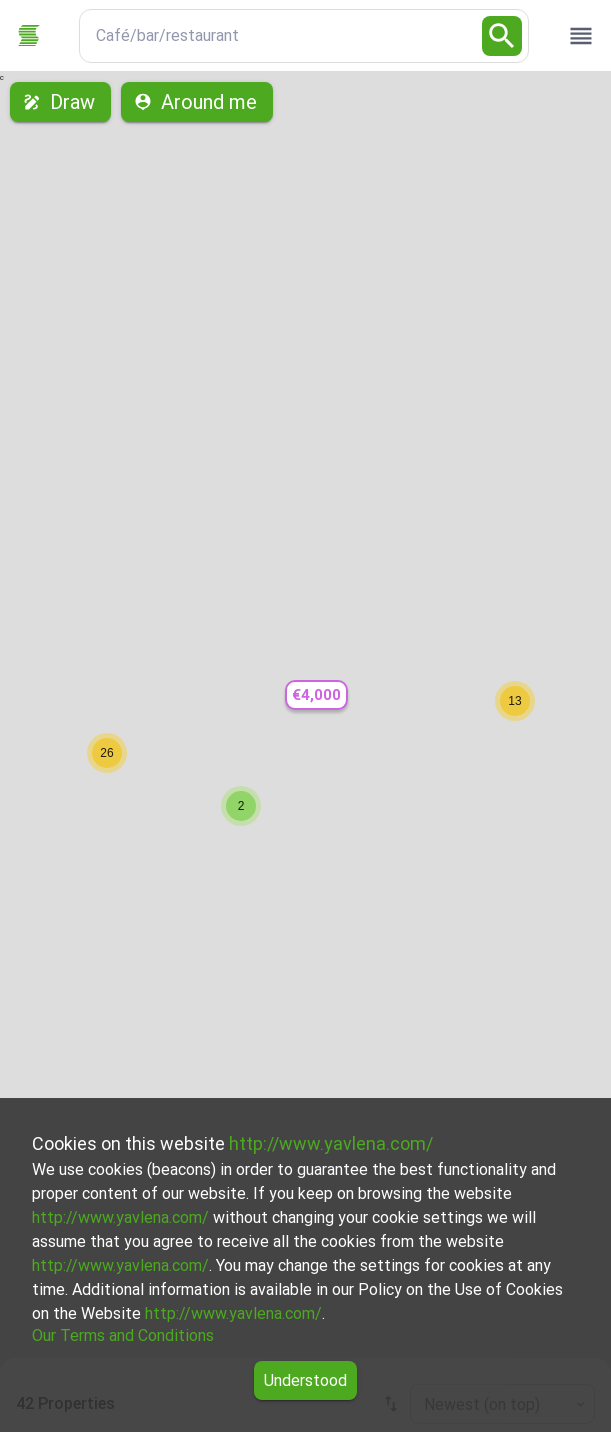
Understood (305, 1380)
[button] (316, 695)
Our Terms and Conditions (123, 1335)
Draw (60, 102)
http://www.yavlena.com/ (331, 1143)
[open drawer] (581, 36)
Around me (197, 102)
